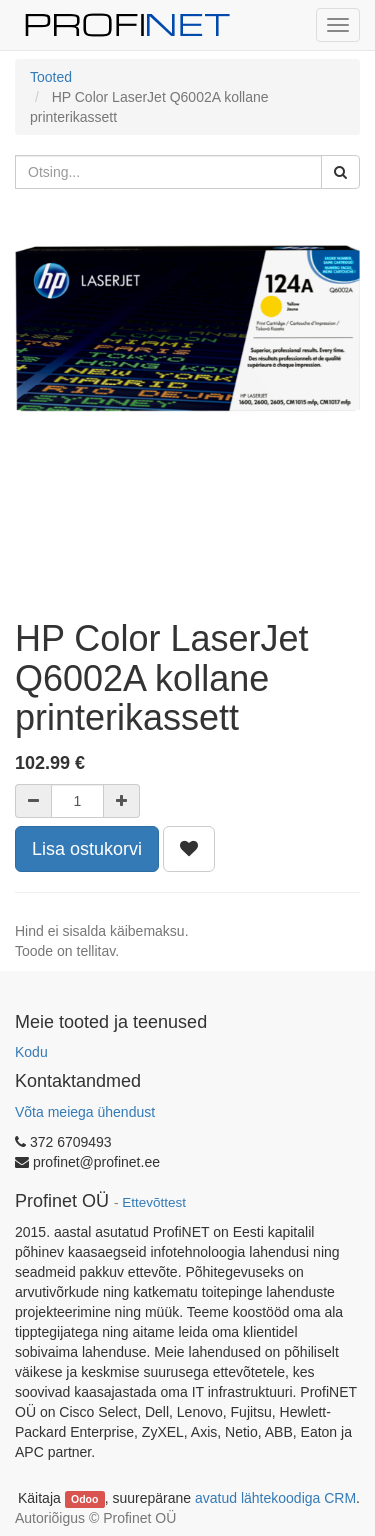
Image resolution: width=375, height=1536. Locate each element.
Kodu (31, 1052)
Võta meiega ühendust (85, 1112)
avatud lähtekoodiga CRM (275, 1498)
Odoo (84, 1499)
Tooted (51, 77)
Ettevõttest (154, 1202)
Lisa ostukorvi (87, 849)
